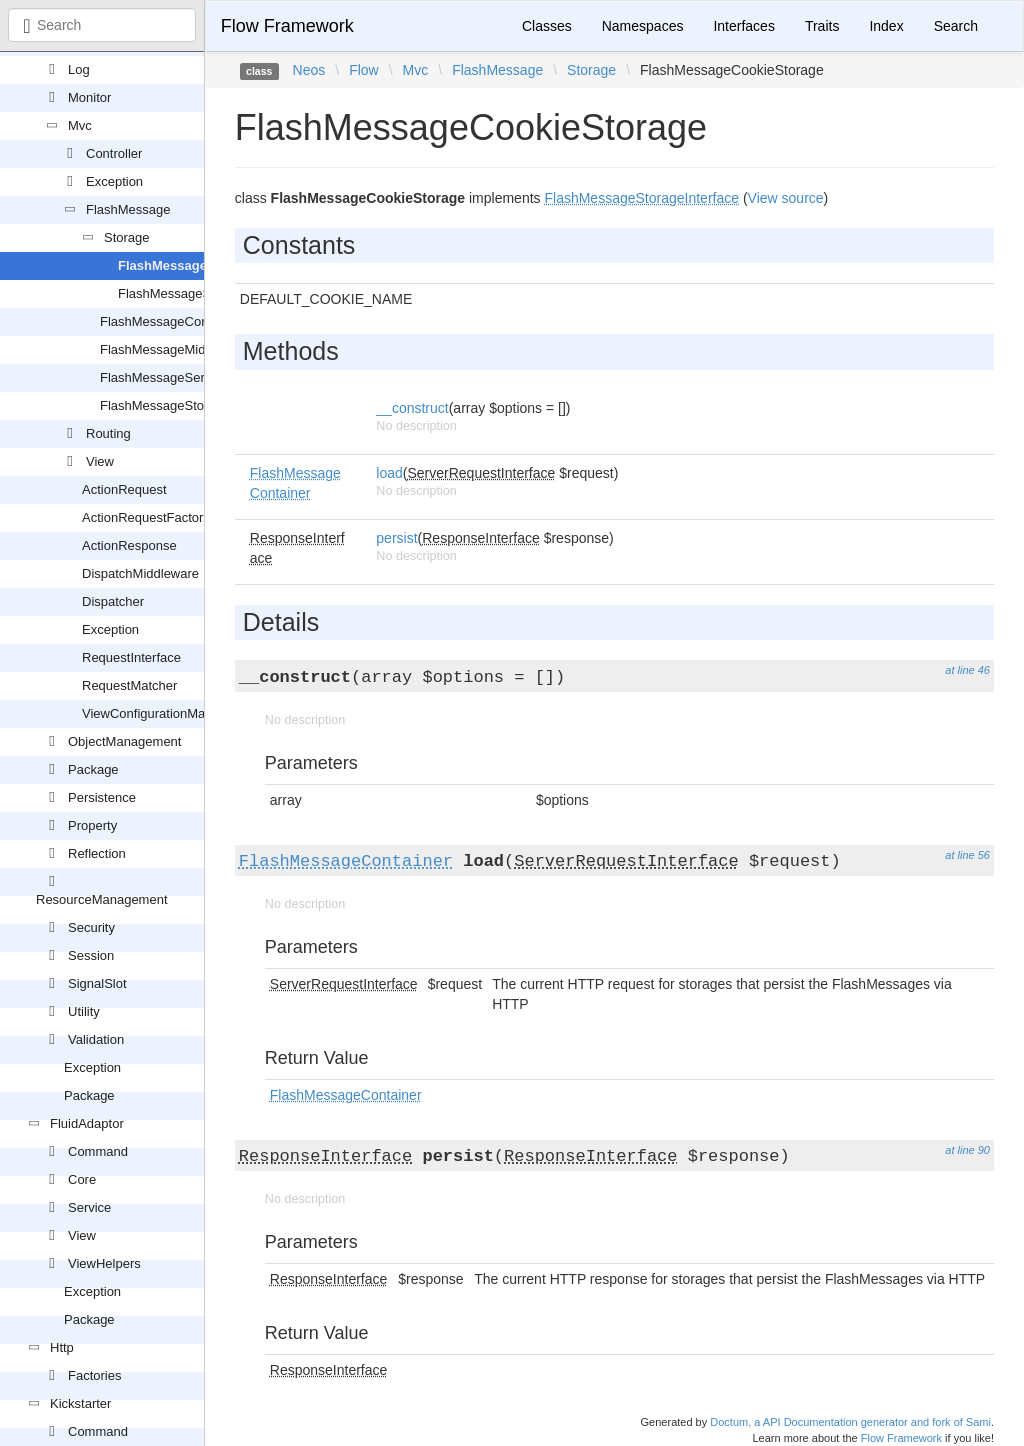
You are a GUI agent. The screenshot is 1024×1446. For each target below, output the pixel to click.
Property (92, 825)
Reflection (97, 853)
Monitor (89, 97)
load (389, 473)
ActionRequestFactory (146, 517)
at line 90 (967, 1150)
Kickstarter (80, 1403)
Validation (96, 1039)
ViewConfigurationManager (160, 713)
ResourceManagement (102, 899)
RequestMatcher (129, 685)
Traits (822, 26)
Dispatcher (113, 601)
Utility (84, 1011)
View (100, 461)
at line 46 (967, 670)
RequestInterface (131, 657)
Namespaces (643, 26)
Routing (108, 433)
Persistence (102, 797)
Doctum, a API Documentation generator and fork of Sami (850, 1422)
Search (956, 26)
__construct (412, 408)
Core (82, 1179)
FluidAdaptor (87, 1123)
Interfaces (743, 26)
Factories (94, 1375)
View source (786, 198)
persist (396, 538)
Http (62, 1347)
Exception (114, 181)
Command (98, 1151)
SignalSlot (97, 983)
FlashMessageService (164, 377)
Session (91, 955)
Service (89, 1207)
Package (93, 769)
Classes (547, 26)
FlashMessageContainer (170, 321)
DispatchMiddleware (140, 573)
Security (91, 927)
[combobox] (102, 25)
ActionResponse (129, 545)
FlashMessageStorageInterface (190, 405)
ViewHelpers (104, 1263)
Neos (309, 70)
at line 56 (967, 855)
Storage (127, 237)
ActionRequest (124, 489)
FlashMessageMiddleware (175, 349)
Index (886, 26)
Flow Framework (287, 26)
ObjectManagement (124, 741)
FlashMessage (128, 209)
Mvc (80, 125)
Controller (114, 153)
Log (79, 69)
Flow (364, 70)
